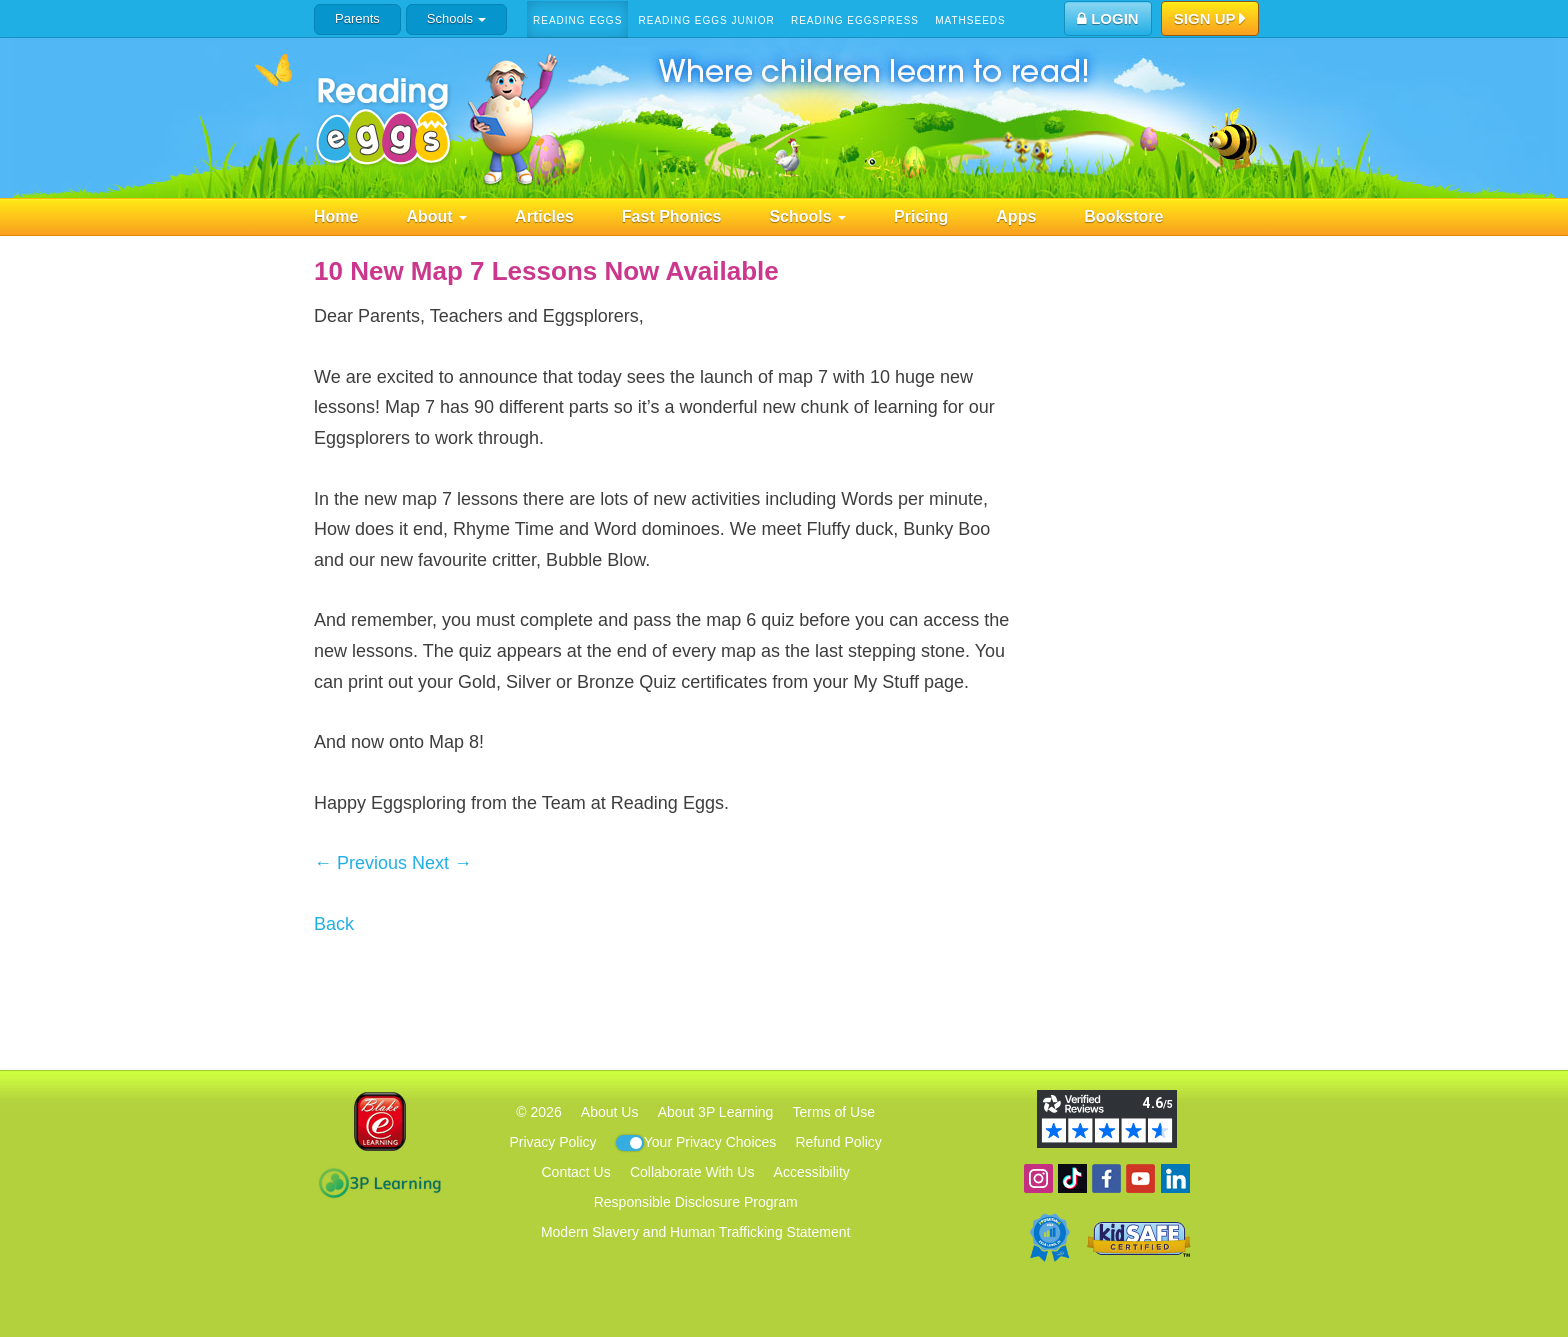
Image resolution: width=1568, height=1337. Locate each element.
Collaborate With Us (692, 1172)
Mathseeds (970, 20)
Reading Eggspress (855, 20)
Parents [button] (357, 18)
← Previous (360, 863)
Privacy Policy (552, 1142)
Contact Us (575, 1172)
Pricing (921, 216)
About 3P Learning (716, 1112)
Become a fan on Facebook (1106, 1178)
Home (336, 216)
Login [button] (1108, 18)
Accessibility (812, 1172)
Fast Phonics (672, 216)
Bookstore (1123, 216)
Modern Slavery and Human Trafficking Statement (695, 1232)
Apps (1016, 216)
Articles (544, 216)
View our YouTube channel (1140, 1178)
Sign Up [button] (1210, 20)
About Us (610, 1112)
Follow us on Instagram (1038, 1178)
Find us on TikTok (1072, 1178)
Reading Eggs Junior (706, 20)
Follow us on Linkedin (1175, 1178)
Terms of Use (834, 1112)
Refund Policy (838, 1142)
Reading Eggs (577, 20)
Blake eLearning (380, 1121)
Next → (442, 863)
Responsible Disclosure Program (696, 1202)
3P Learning (379, 1183)
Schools (456, 18)
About (436, 216)
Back (334, 924)
